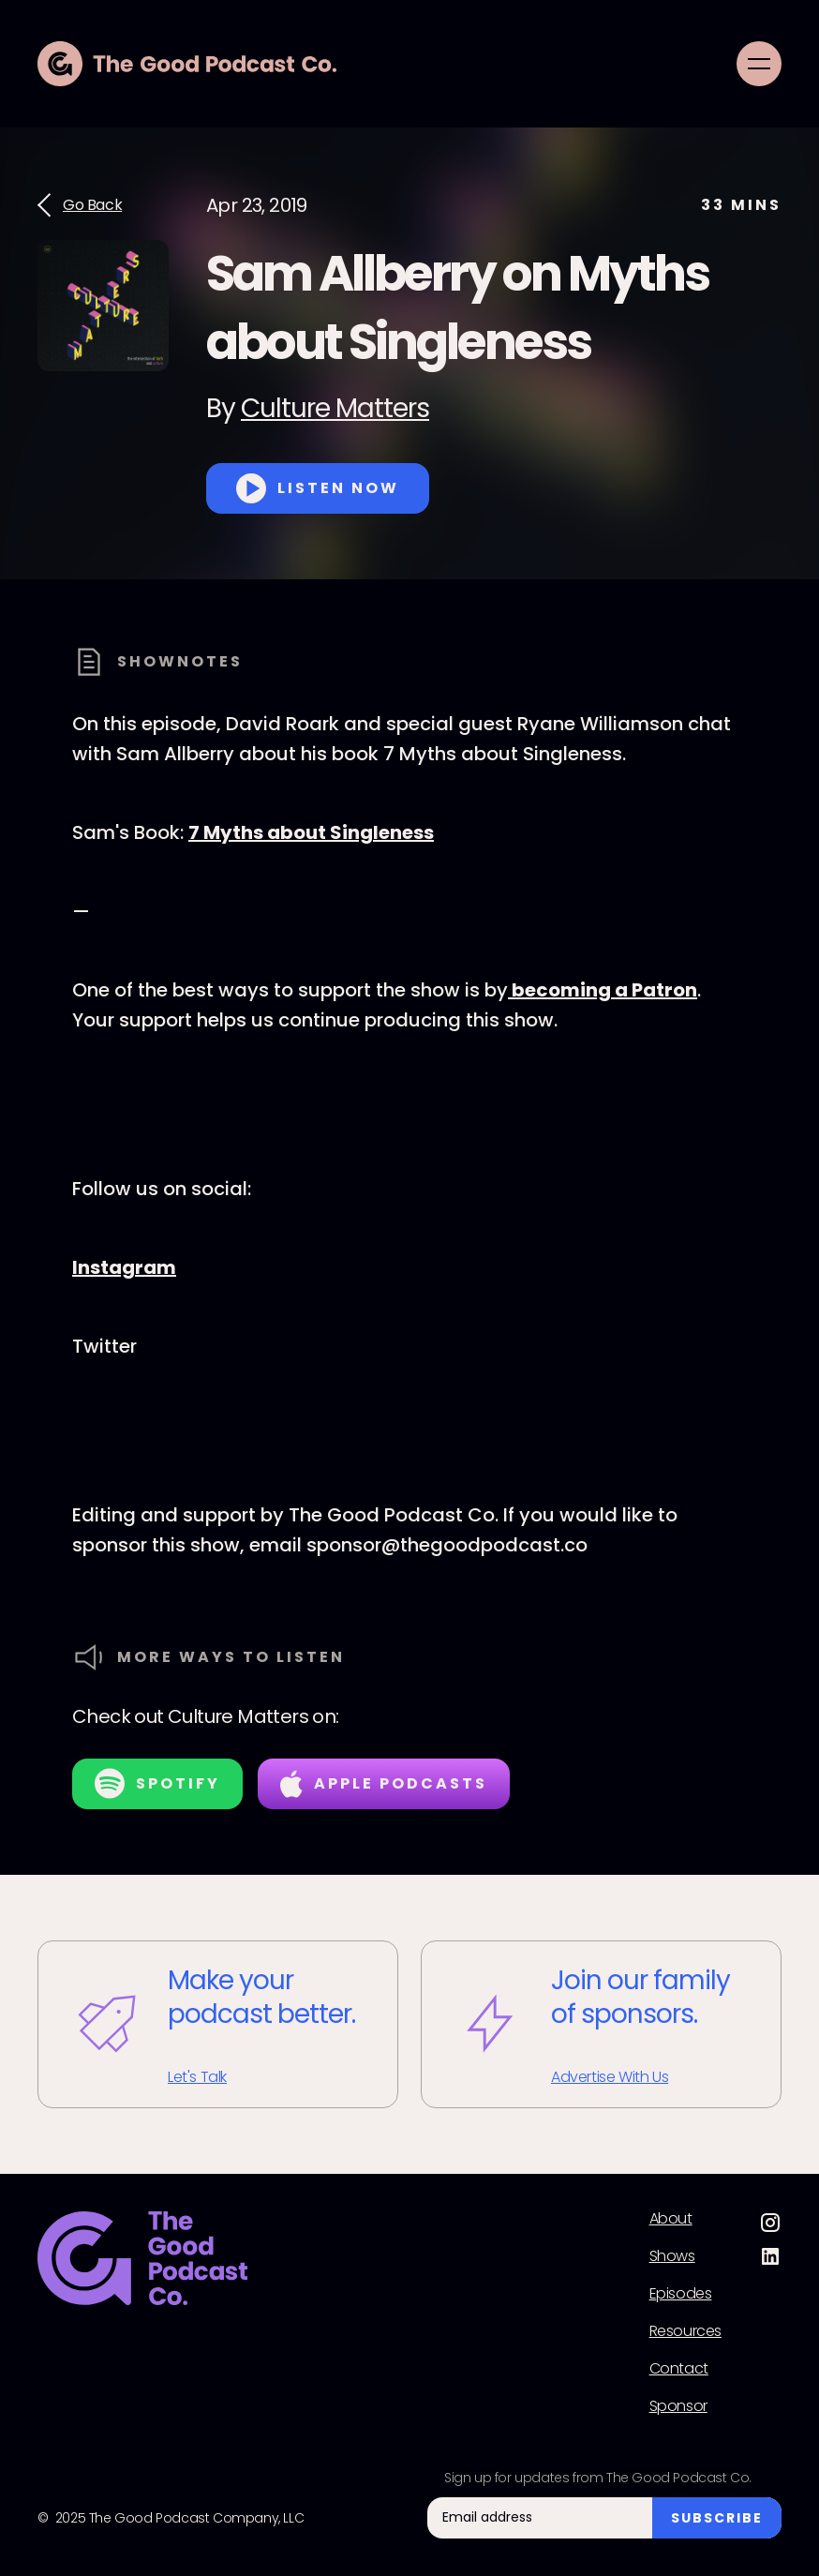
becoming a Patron (602, 990)
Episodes (680, 2293)
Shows (672, 2256)
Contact (678, 2368)
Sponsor (678, 2406)
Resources (685, 2331)
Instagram (124, 1267)
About (670, 2218)
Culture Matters (335, 408)
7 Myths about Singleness (311, 832)
